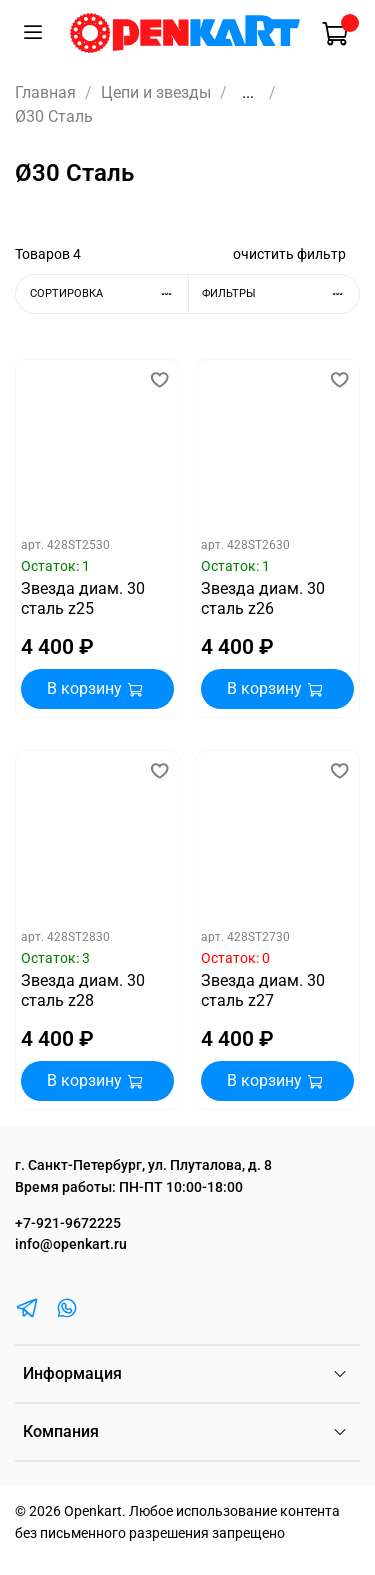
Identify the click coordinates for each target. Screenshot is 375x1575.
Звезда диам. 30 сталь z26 (263, 598)
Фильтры (280, 293)
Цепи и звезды (156, 92)
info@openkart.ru (71, 1244)
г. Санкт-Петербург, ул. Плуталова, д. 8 (143, 1165)
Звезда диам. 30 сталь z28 (83, 990)
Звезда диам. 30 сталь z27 (263, 990)
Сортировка (109, 293)
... (248, 93)
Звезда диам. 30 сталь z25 (83, 598)
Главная (45, 92)
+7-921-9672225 (68, 1223)
